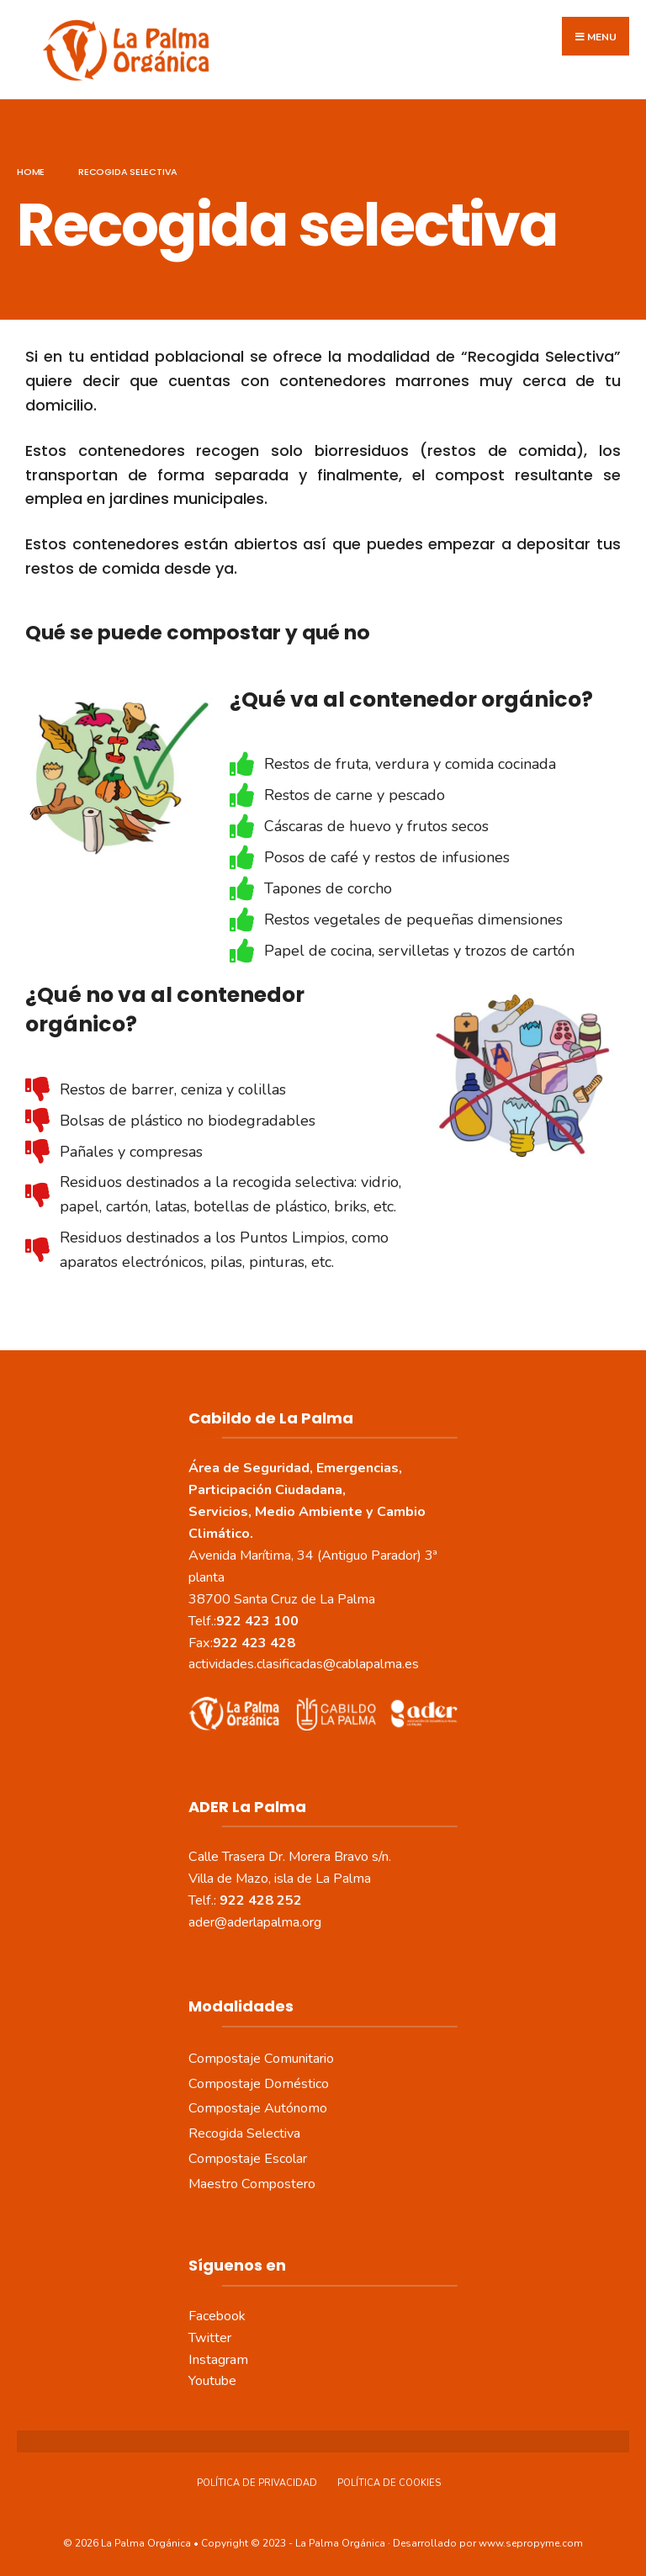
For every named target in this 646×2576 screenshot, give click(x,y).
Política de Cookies (389, 2482)
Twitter (209, 2337)
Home (31, 171)
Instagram (218, 2359)
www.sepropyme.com (531, 2542)
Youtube (212, 2381)
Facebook (217, 2315)
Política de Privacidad (257, 2482)
